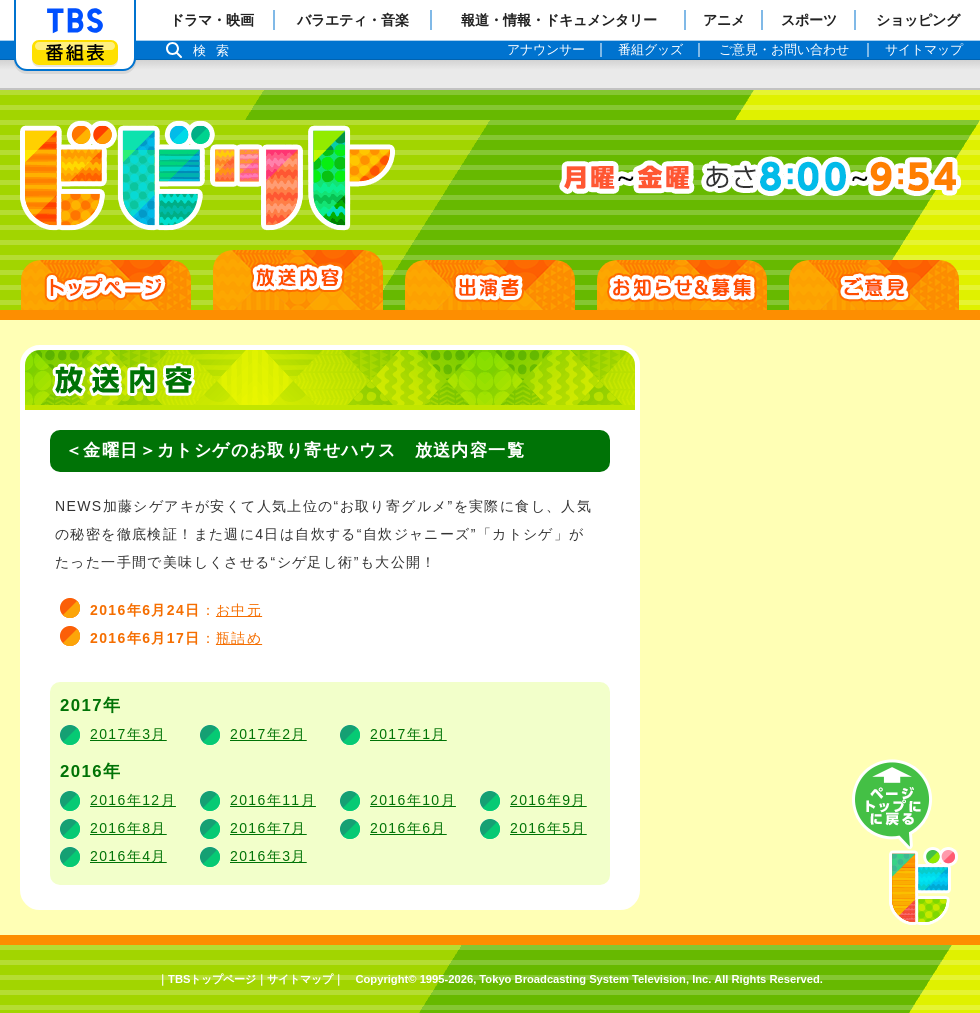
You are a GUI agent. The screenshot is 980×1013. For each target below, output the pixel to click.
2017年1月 (408, 734)
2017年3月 (128, 734)
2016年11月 (273, 800)
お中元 (239, 610)
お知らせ (682, 285)
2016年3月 (268, 856)
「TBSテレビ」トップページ (75, 21)
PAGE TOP (905, 843)
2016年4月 (128, 856)
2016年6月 (408, 828)
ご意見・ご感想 (874, 285)
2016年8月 (128, 828)
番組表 (75, 52)
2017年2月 (268, 734)
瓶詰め (239, 638)
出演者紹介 (490, 285)
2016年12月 (133, 800)
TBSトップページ (212, 979)
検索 (216, 50)
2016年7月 (268, 828)
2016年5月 (548, 828)
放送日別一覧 (298, 280)
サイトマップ (300, 979)
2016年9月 (548, 800)
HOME (106, 285)
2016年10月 (413, 800)
